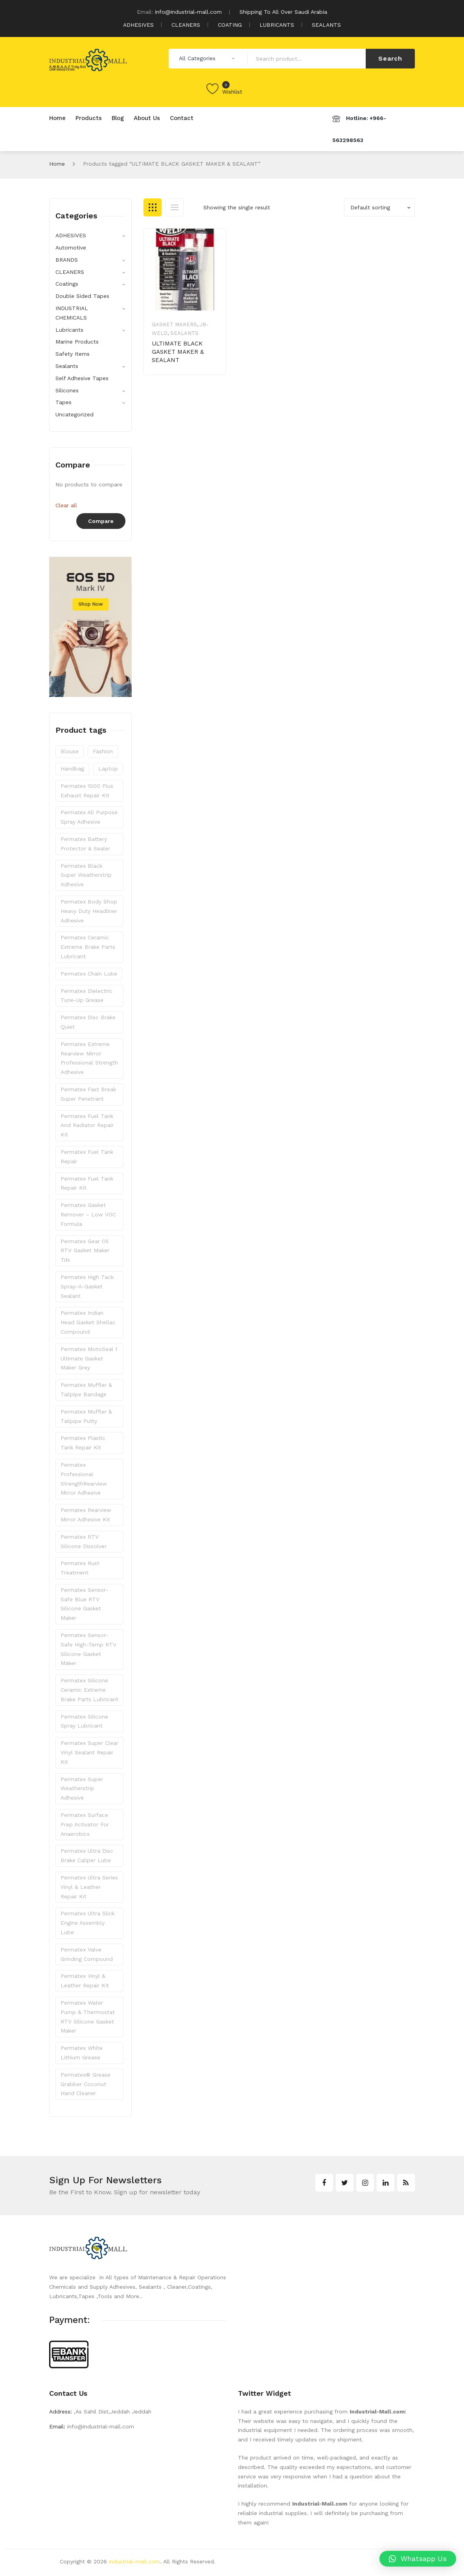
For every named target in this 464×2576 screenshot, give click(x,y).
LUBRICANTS (277, 25)
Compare (101, 521)
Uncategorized (74, 414)
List (175, 207)
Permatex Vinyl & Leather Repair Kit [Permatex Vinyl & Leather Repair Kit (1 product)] (85, 1980)
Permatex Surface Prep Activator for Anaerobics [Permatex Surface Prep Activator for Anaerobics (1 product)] (85, 1824)
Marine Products (77, 341)
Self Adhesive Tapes (82, 378)
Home (57, 164)
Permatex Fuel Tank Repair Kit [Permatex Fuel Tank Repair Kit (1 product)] (87, 1183)
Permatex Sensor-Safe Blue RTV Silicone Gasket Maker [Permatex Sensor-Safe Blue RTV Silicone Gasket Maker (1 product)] (84, 1604)
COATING (230, 25)
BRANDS (66, 260)
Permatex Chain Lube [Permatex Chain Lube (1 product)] (89, 973)
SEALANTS (326, 25)
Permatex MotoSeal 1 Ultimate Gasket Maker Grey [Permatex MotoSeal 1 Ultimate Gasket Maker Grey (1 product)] (89, 1358)
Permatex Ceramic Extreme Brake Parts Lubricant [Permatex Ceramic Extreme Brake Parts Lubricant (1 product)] (88, 946)
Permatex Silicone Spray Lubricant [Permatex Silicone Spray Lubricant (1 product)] (84, 1721)
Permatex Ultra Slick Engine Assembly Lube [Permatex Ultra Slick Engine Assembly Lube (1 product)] (87, 1922)
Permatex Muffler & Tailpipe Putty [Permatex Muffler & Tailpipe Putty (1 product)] (86, 1416)
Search (390, 58)
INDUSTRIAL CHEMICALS (71, 313)
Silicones (67, 390)
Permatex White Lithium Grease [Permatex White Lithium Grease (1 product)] (82, 2052)
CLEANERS (185, 25)
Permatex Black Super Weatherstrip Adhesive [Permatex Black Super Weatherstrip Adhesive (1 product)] (86, 875)
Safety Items (72, 354)
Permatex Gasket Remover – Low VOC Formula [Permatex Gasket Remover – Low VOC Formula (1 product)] (88, 1214)
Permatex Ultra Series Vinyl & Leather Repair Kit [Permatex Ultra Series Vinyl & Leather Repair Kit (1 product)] (89, 1887)
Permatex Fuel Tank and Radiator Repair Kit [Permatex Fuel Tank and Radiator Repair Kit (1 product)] (87, 1125)
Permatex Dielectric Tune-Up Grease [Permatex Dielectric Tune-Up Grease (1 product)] (86, 995)
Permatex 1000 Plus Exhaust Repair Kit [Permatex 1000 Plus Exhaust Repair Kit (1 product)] (87, 790)
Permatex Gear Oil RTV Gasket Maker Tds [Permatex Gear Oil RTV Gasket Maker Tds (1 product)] (85, 1250)
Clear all (66, 505)
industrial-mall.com (134, 2561)
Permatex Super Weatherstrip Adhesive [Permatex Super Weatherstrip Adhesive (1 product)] (82, 1788)
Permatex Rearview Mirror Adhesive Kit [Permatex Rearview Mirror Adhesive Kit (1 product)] (86, 1515)
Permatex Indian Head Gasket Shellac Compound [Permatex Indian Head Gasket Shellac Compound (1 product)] (88, 1322)
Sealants (184, 333)
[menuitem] (57, 118)
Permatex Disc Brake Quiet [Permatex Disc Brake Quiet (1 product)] (88, 1022)
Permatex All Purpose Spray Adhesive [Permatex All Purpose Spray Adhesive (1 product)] (89, 817)
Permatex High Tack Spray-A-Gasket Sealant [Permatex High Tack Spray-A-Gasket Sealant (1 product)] (87, 1286)
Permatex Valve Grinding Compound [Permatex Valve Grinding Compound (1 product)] (87, 1954)
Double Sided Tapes (82, 296)
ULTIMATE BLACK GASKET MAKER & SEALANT (178, 352)
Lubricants (69, 330)
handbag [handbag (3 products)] (72, 768)
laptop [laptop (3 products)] (108, 768)
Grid (153, 207)
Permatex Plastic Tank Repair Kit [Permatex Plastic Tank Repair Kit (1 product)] (83, 1443)
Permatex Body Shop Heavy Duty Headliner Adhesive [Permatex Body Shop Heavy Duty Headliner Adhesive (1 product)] (89, 911)
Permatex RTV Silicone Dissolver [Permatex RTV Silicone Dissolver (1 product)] (84, 1541)
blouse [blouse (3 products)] (70, 751)
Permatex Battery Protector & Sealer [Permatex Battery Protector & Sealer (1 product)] (85, 844)
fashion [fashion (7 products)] (103, 751)
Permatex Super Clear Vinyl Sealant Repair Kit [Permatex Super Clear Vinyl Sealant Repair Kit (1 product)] (89, 1752)
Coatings (66, 284)
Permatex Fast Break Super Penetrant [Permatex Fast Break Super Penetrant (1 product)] (88, 1094)
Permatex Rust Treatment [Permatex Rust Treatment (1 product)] (80, 1568)
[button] (417, 2559)
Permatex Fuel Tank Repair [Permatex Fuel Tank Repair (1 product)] (87, 1156)
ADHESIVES (138, 25)
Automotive (70, 247)
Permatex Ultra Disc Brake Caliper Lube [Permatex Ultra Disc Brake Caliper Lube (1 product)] (87, 1855)
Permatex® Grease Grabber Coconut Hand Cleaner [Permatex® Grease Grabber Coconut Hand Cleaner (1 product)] (85, 2084)
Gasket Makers (174, 324)
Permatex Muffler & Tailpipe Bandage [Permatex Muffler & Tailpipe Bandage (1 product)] (86, 1389)
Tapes (63, 402)
